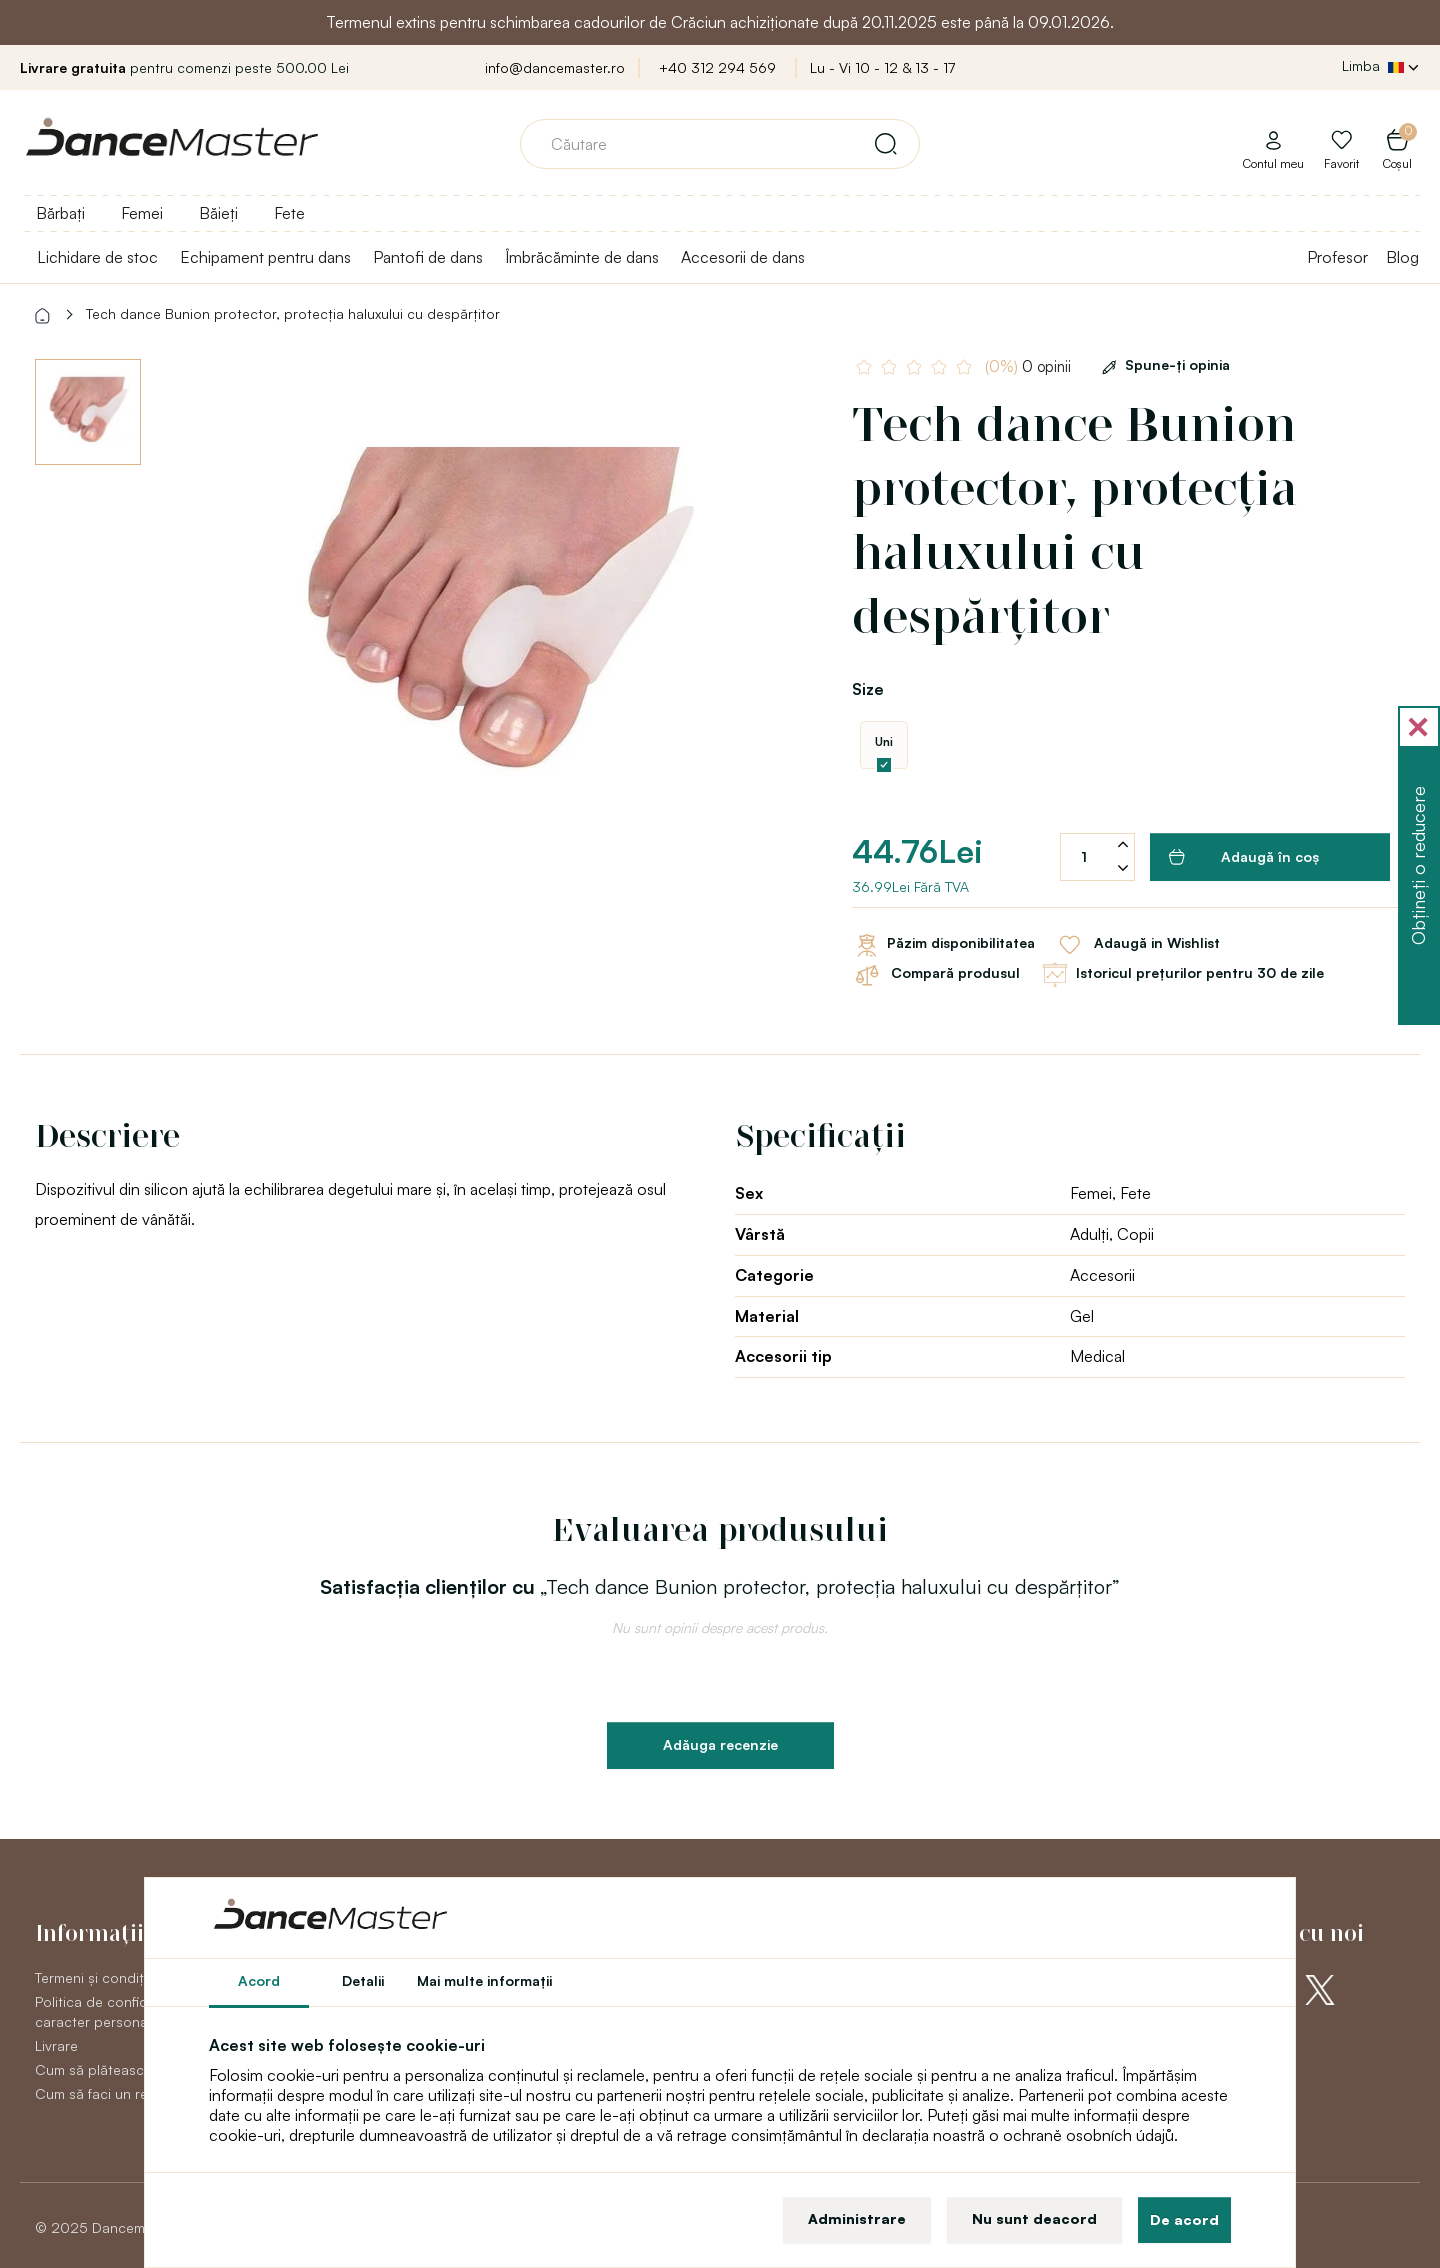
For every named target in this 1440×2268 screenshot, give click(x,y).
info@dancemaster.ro (555, 67)
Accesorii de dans (743, 257)
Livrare (56, 2045)
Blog (1402, 257)
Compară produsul (936, 975)
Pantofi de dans (428, 257)
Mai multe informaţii (484, 1980)
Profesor (1337, 257)
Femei (142, 213)
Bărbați (60, 213)
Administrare (857, 2218)
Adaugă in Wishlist (1137, 945)
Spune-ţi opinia (1162, 364)
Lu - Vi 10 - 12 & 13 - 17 (882, 67)
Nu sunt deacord (1034, 2218)
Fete (289, 213)
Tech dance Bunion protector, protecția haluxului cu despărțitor (293, 313)
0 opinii (1028, 366)
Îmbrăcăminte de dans (582, 257)
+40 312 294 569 (717, 67)
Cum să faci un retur (100, 2093)
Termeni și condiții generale (123, 1977)
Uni (884, 741)
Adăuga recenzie (720, 1744)
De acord (1184, 2219)
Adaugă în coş (1244, 857)
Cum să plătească (93, 2069)
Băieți (218, 213)
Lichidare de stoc (97, 257)
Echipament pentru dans (265, 257)
